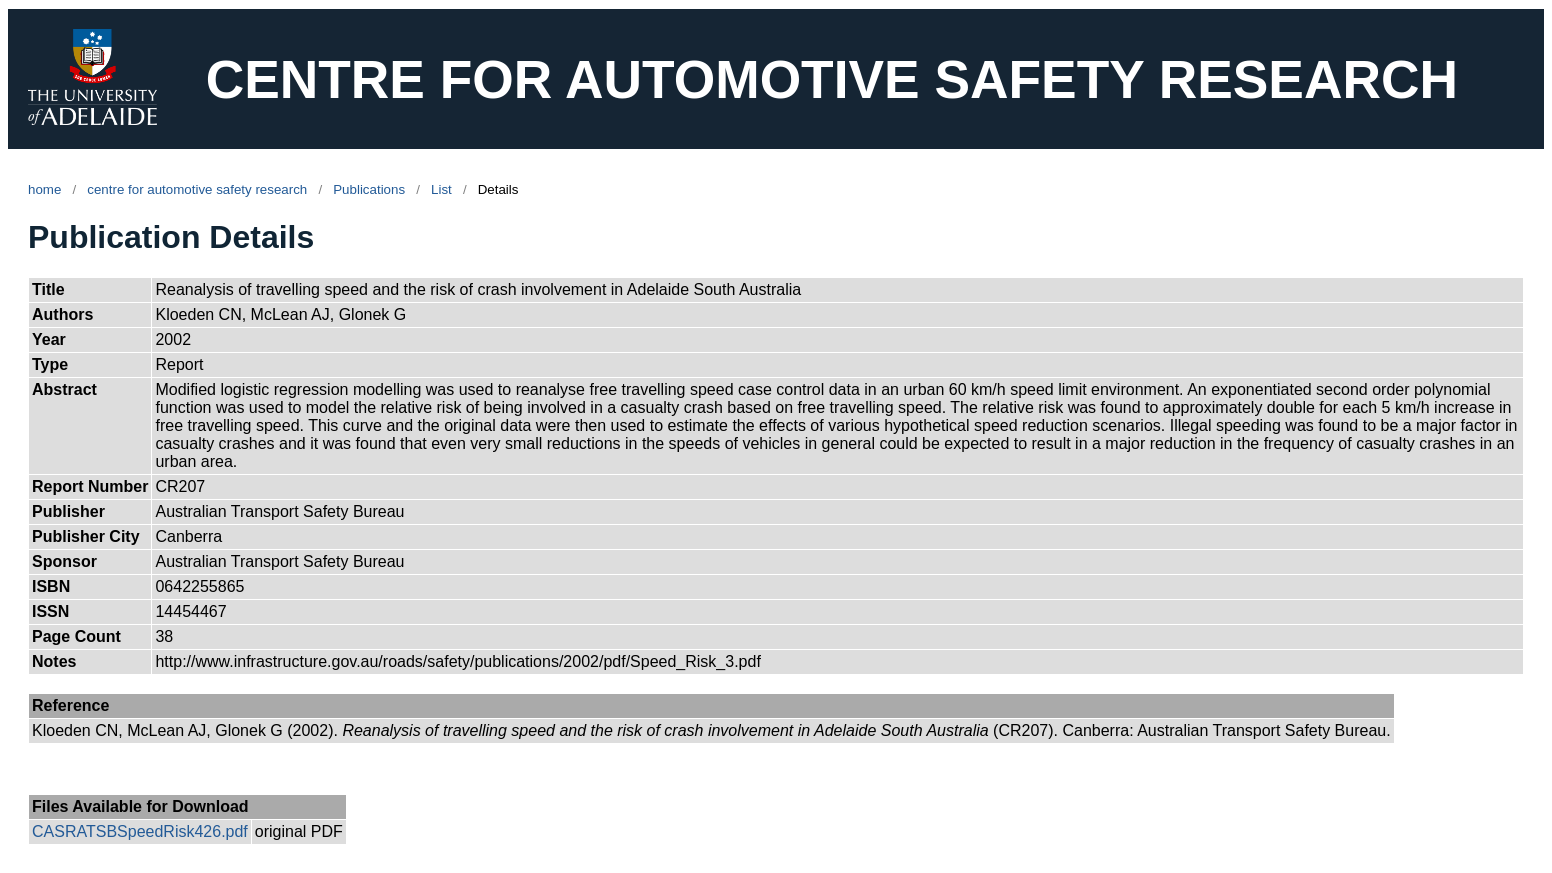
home (44, 189)
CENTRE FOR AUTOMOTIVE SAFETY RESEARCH (832, 79)
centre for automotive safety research (197, 189)
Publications (369, 189)
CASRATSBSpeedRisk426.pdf (140, 831)
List (441, 189)
